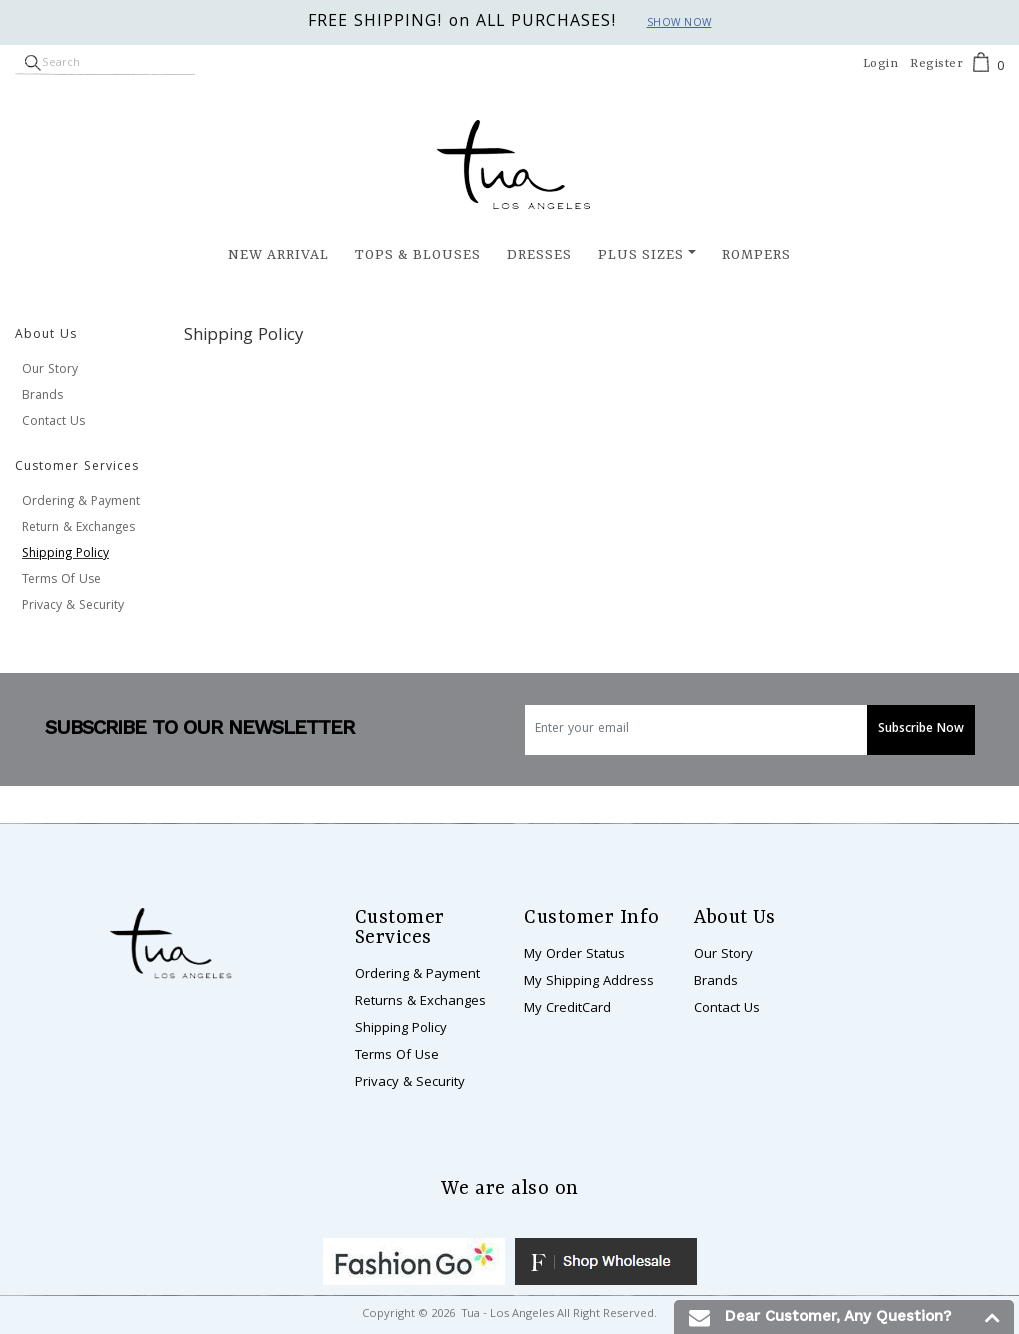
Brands (42, 396)
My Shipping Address (589, 982)
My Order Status (574, 955)
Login (881, 64)
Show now (679, 24)
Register (936, 64)
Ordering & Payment (81, 502)
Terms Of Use (61, 580)
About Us (46, 335)
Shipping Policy (65, 554)
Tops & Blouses (418, 255)
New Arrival (278, 255)
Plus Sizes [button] (641, 255)
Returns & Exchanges (420, 1002)
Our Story (50, 370)
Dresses (539, 255)
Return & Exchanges (78, 528)
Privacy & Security (73, 606)
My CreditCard (567, 1009)
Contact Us (53, 422)
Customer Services (77, 467)
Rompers (756, 255)
